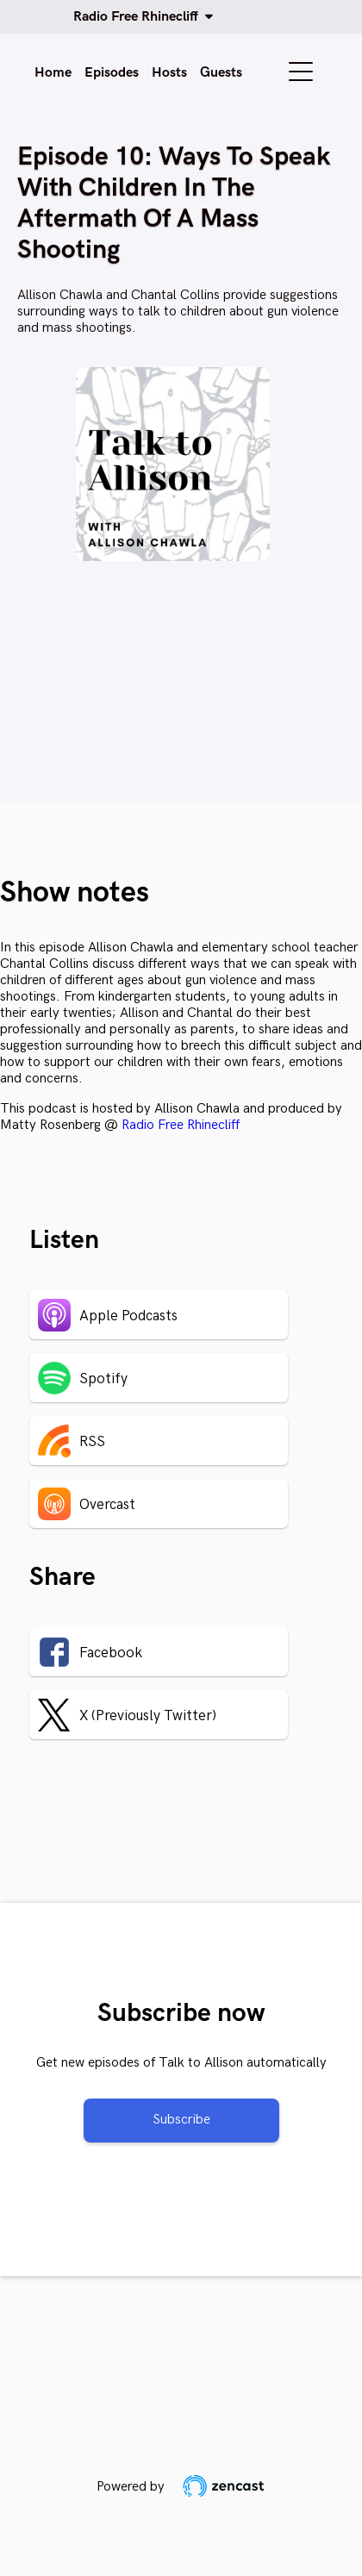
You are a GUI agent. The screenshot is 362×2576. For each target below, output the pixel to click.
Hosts (169, 73)
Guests (221, 73)
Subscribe (181, 2119)
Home (53, 73)
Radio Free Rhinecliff (139, 17)
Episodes (111, 73)
